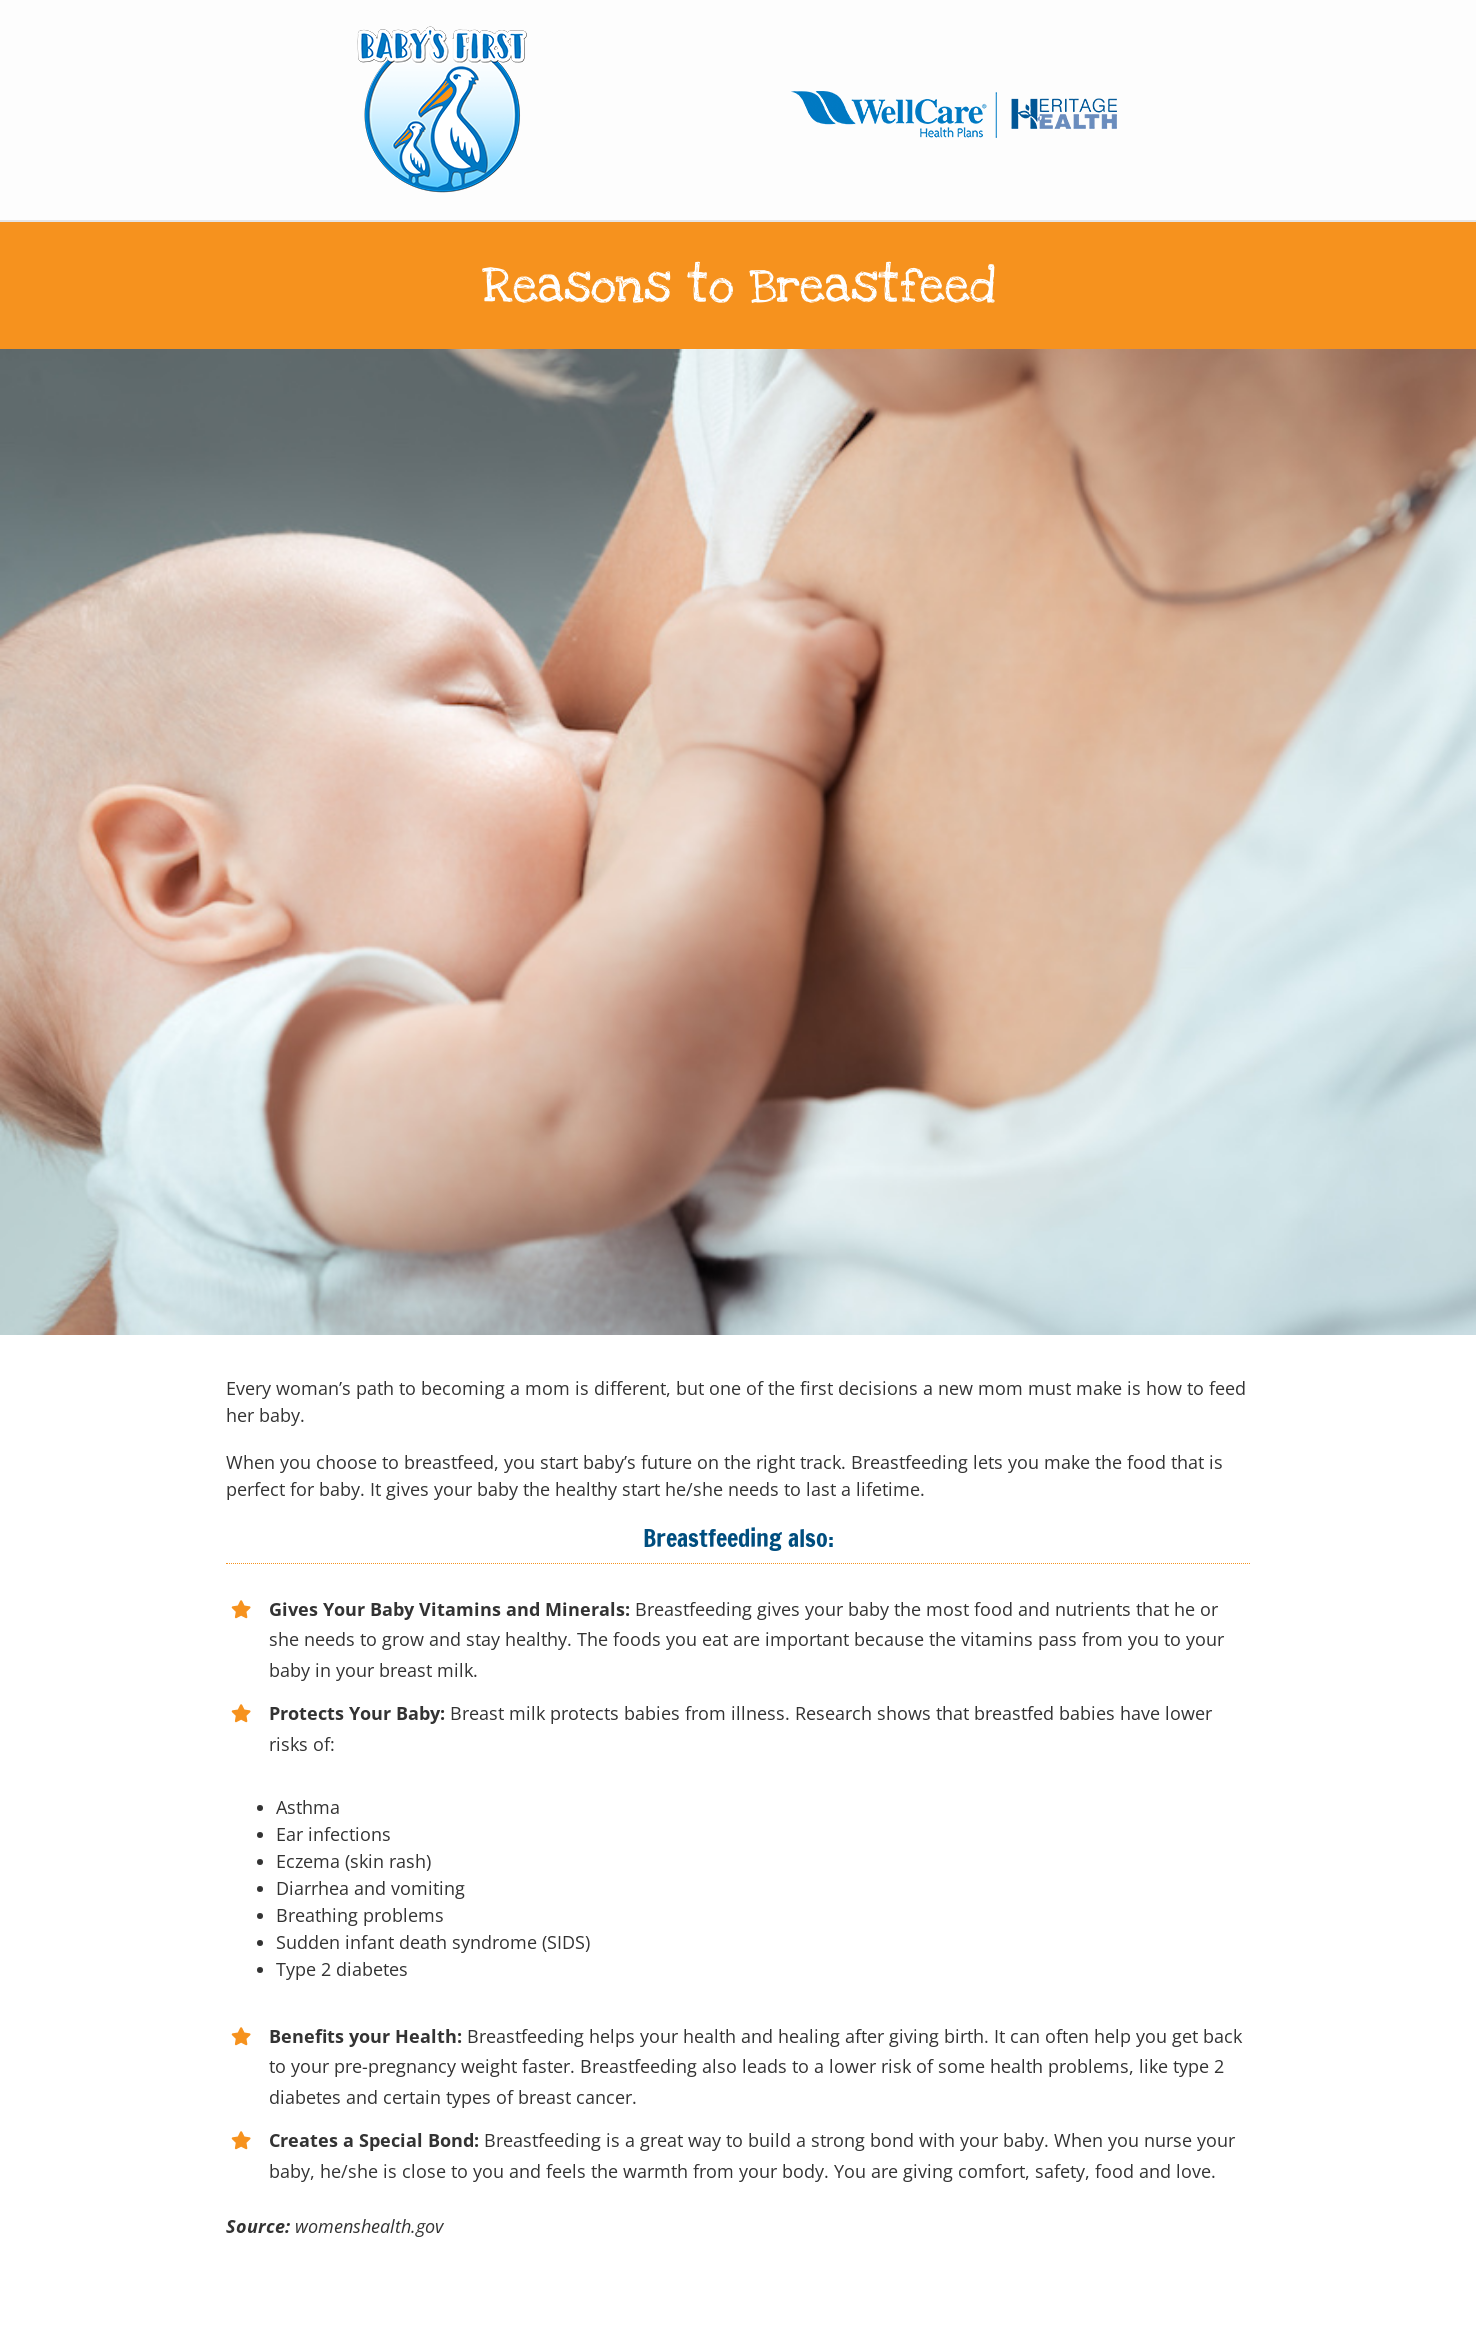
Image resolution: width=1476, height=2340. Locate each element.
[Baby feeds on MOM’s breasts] (738, 842)
